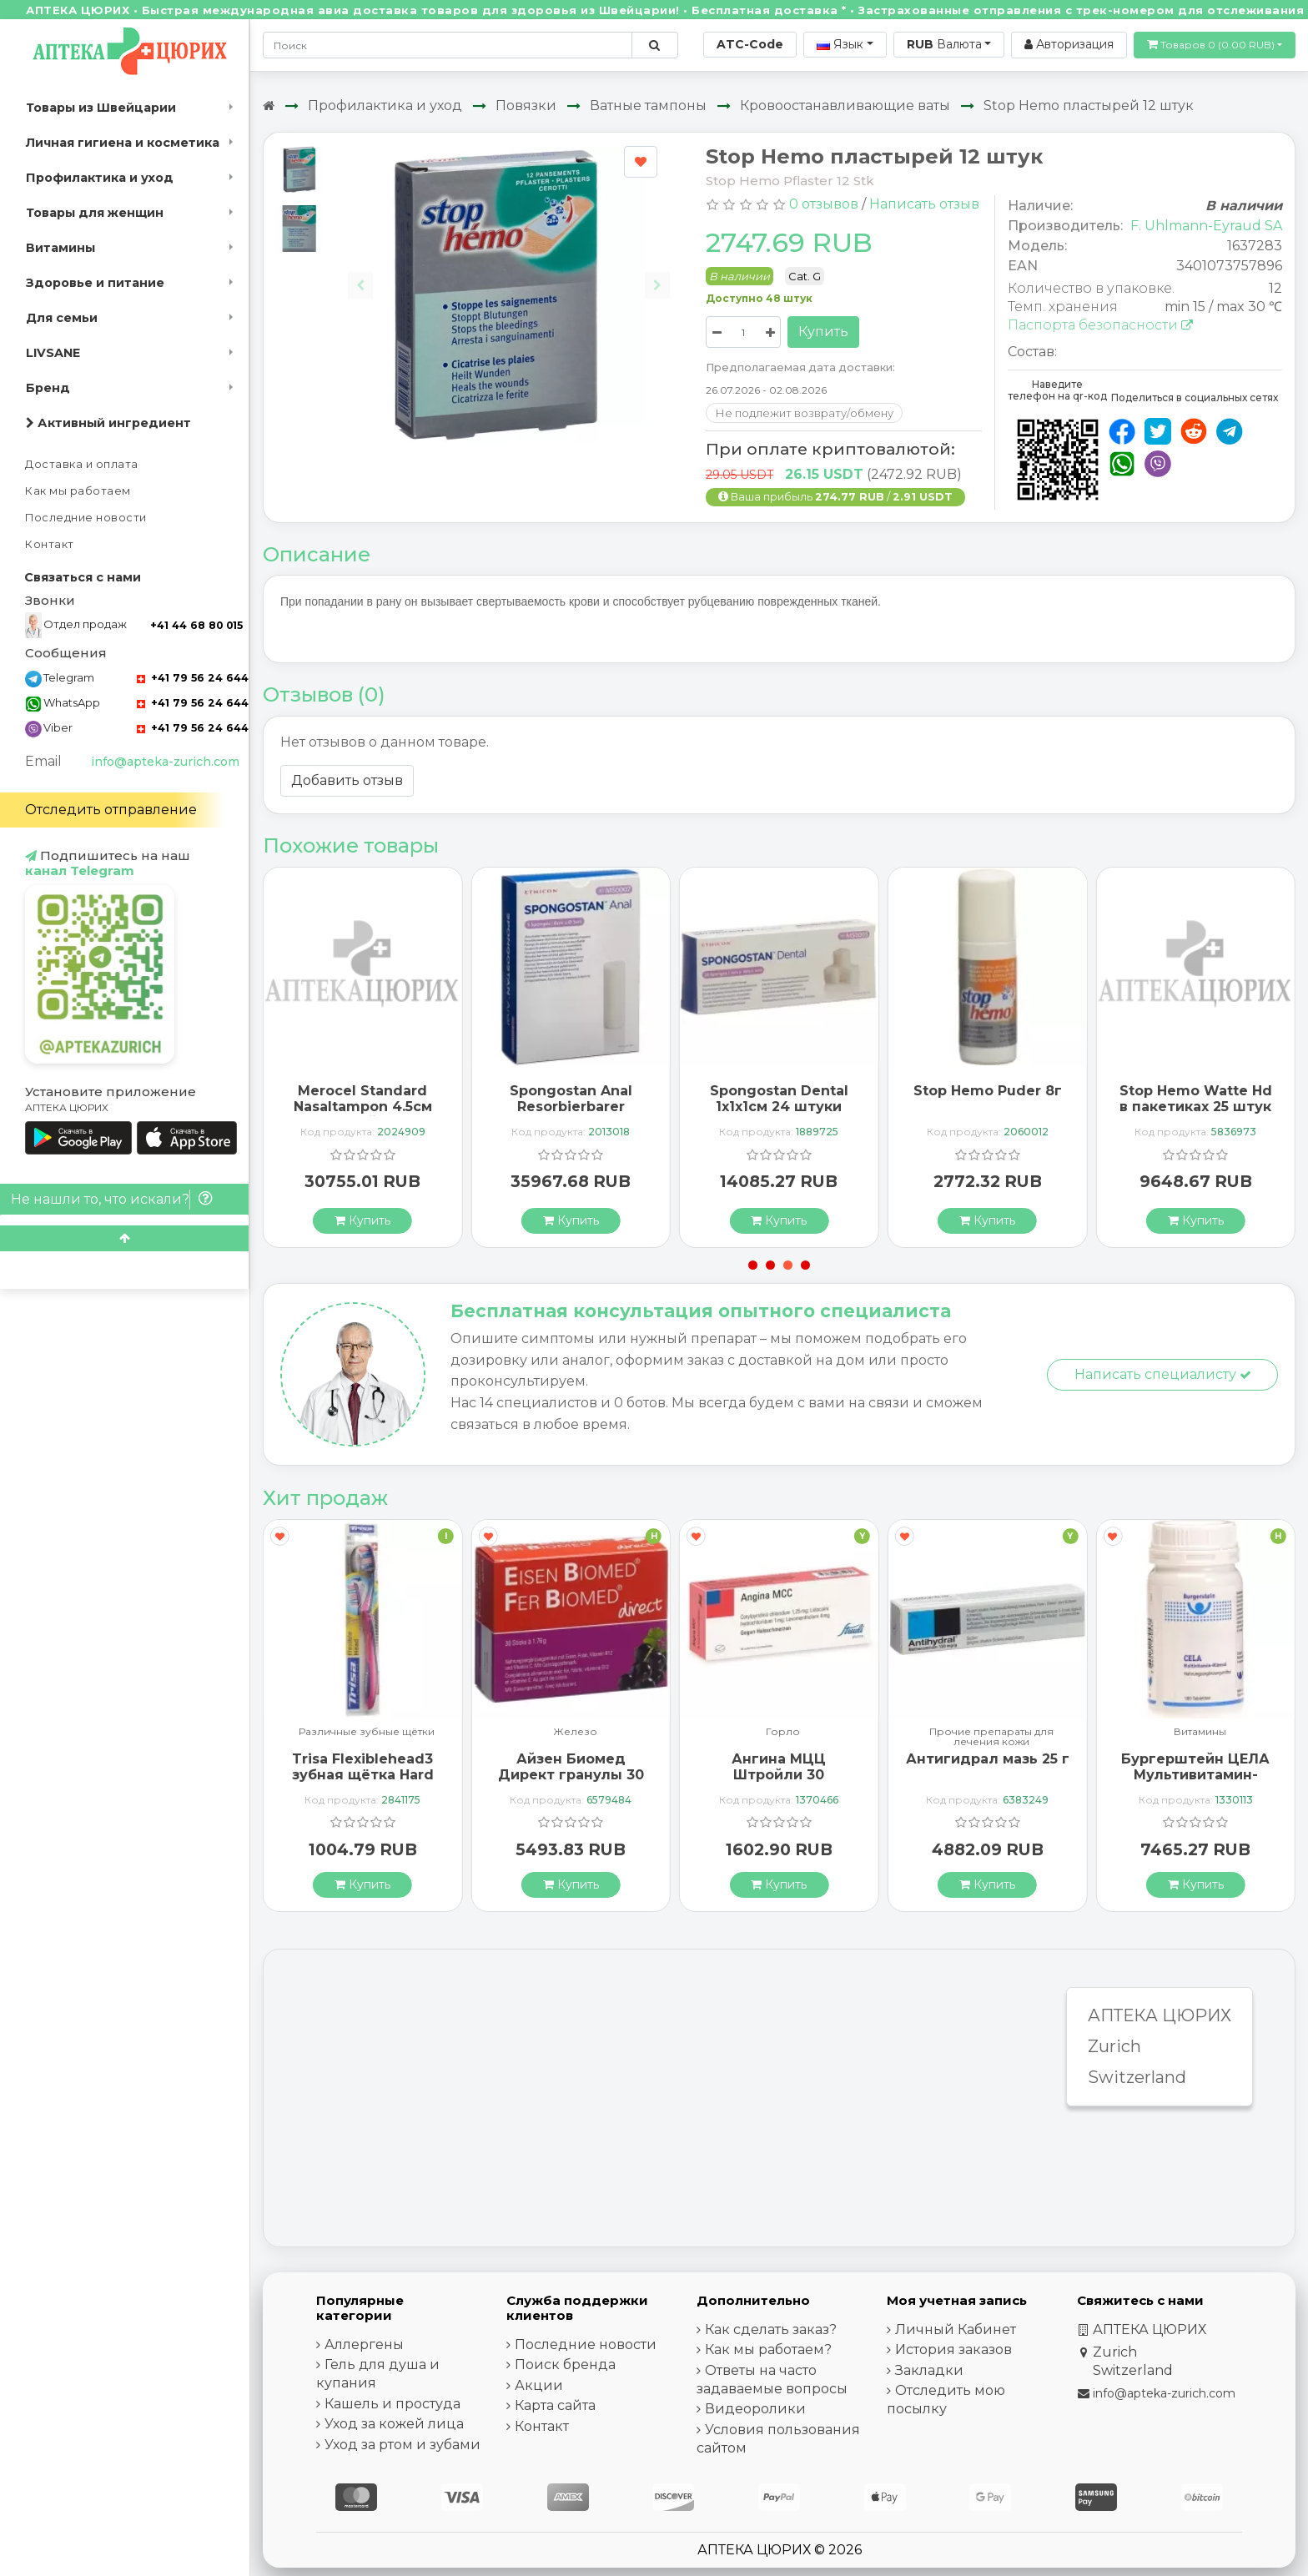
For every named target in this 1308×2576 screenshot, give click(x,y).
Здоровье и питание (95, 282)
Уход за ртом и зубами (402, 2445)
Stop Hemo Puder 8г (987, 1091)
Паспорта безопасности (1100, 325)
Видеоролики (755, 2409)
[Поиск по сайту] (654, 45)
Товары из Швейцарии (101, 107)
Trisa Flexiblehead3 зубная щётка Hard (363, 1767)
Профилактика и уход (100, 177)
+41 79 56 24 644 (193, 678)
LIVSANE (53, 352)
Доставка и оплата (81, 464)
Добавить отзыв (347, 780)
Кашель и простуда (392, 2404)
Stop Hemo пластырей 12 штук (1089, 105)
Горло (783, 1732)
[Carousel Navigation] (509, 272)
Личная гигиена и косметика (122, 142)
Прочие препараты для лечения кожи (991, 1737)
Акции (539, 2385)
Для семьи (62, 317)
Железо (575, 1732)
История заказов (953, 2349)
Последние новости (86, 517)
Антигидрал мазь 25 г (987, 1759)
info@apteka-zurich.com (165, 761)
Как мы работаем (78, 491)
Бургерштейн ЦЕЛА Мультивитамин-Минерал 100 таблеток (1195, 1783)
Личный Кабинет (955, 2329)
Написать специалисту (1162, 1374)
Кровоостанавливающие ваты (845, 105)
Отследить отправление (111, 810)
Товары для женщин (95, 212)
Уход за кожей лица (394, 2424)
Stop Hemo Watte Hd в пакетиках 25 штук (1195, 1098)
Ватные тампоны (648, 105)
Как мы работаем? (768, 2349)
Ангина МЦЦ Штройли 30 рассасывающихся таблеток (779, 1783)
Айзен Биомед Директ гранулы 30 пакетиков (571, 1775)
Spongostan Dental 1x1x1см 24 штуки (779, 1098)
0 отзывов (823, 204)
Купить (823, 332)
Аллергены (364, 2344)
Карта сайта (555, 2405)
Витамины (60, 247)
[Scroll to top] (124, 1238)
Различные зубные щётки (367, 1732)
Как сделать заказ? (771, 2329)
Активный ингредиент (108, 422)
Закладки (929, 2370)
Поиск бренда (565, 2364)
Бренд (48, 387)
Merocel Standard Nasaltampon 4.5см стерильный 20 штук (362, 1106)
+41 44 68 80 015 (196, 625)
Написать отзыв (924, 204)
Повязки (526, 105)
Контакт (49, 544)
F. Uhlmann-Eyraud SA (1206, 226)
